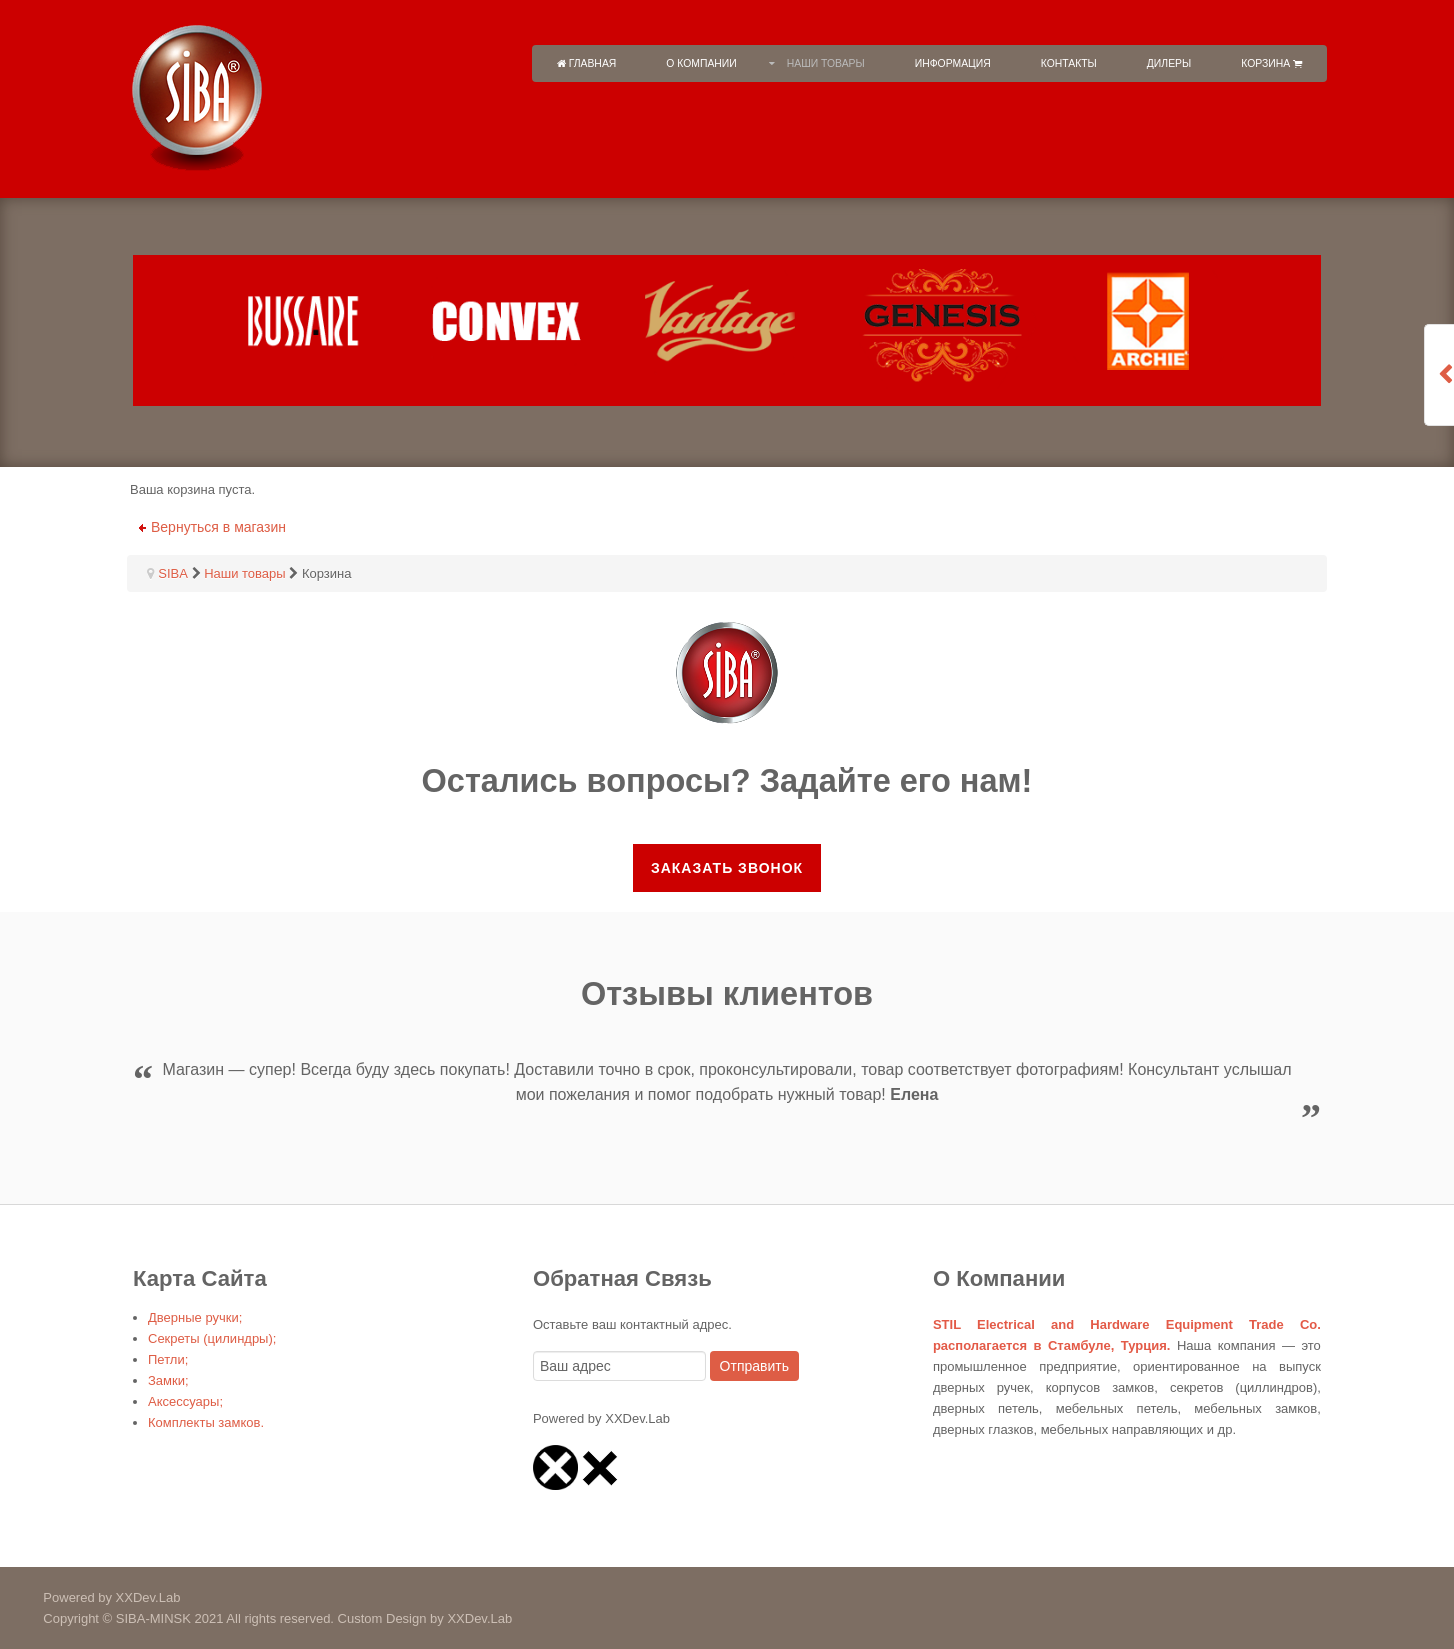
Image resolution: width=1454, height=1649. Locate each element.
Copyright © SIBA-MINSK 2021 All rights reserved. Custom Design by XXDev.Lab (256, 1618)
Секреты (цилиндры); (212, 1338)
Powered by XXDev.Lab (90, 1597)
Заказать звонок (727, 868)
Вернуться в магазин (218, 527)
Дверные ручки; (195, 1317)
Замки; (168, 1380)
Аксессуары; (185, 1401)
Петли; (168, 1359)
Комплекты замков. (206, 1422)
